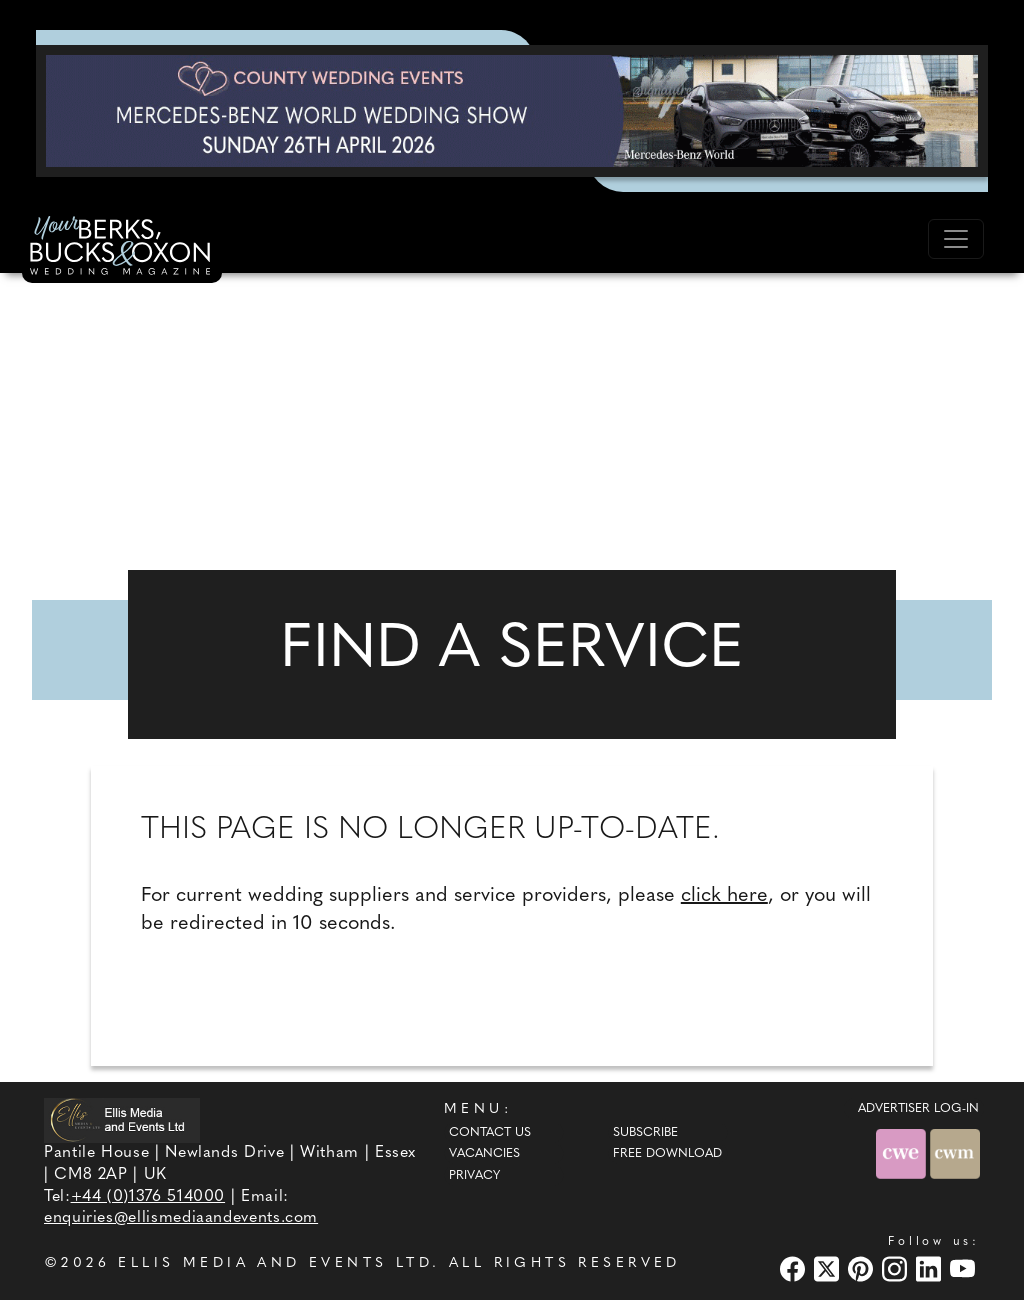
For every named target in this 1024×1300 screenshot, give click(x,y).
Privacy (474, 1176)
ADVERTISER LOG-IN (918, 1109)
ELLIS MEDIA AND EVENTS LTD (275, 1263)
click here (724, 896)
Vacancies (484, 1154)
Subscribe (645, 1133)
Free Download (667, 1154)
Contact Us (490, 1133)
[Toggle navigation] (956, 239)
